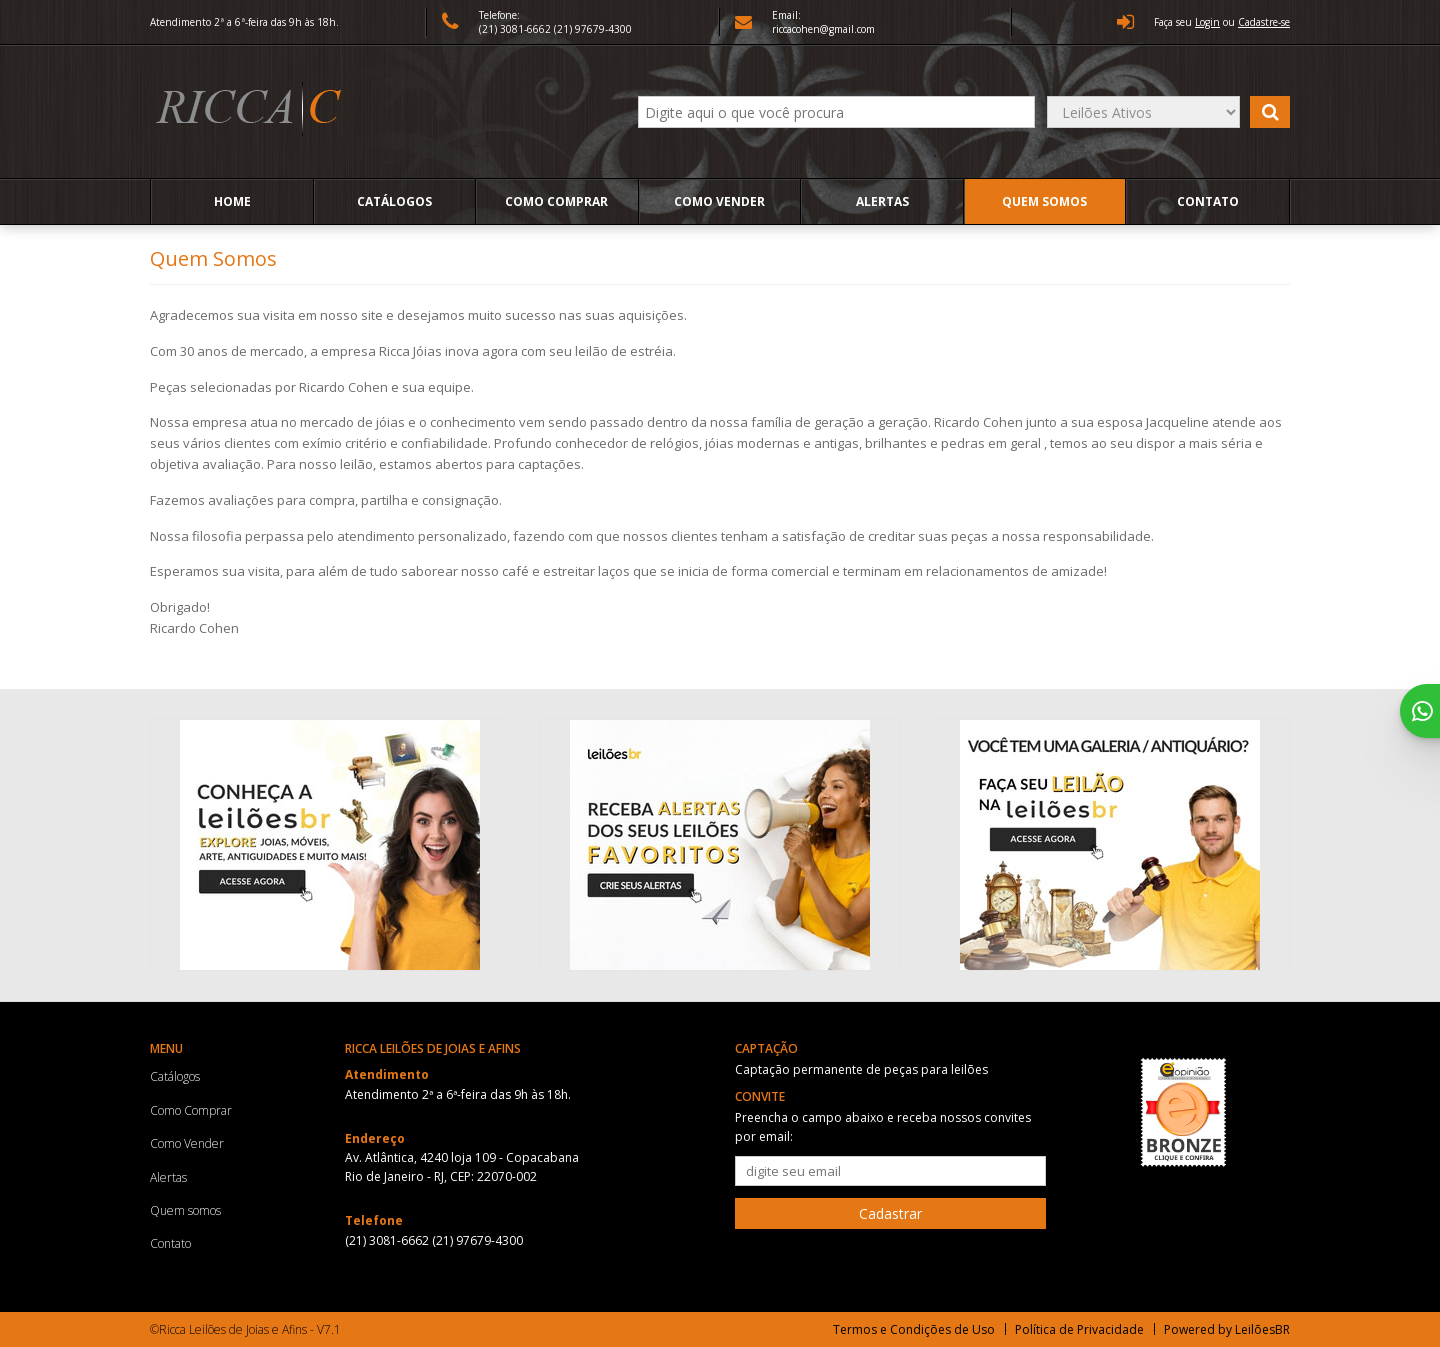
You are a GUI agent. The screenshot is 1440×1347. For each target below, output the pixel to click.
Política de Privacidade (1079, 1329)
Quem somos (1044, 201)
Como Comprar (556, 201)
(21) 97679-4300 (593, 29)
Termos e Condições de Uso (914, 1329)
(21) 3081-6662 (516, 29)
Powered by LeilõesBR (1227, 1329)
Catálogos (394, 201)
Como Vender (719, 201)
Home (232, 201)
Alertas (882, 201)
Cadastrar (890, 1213)
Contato (1208, 201)
